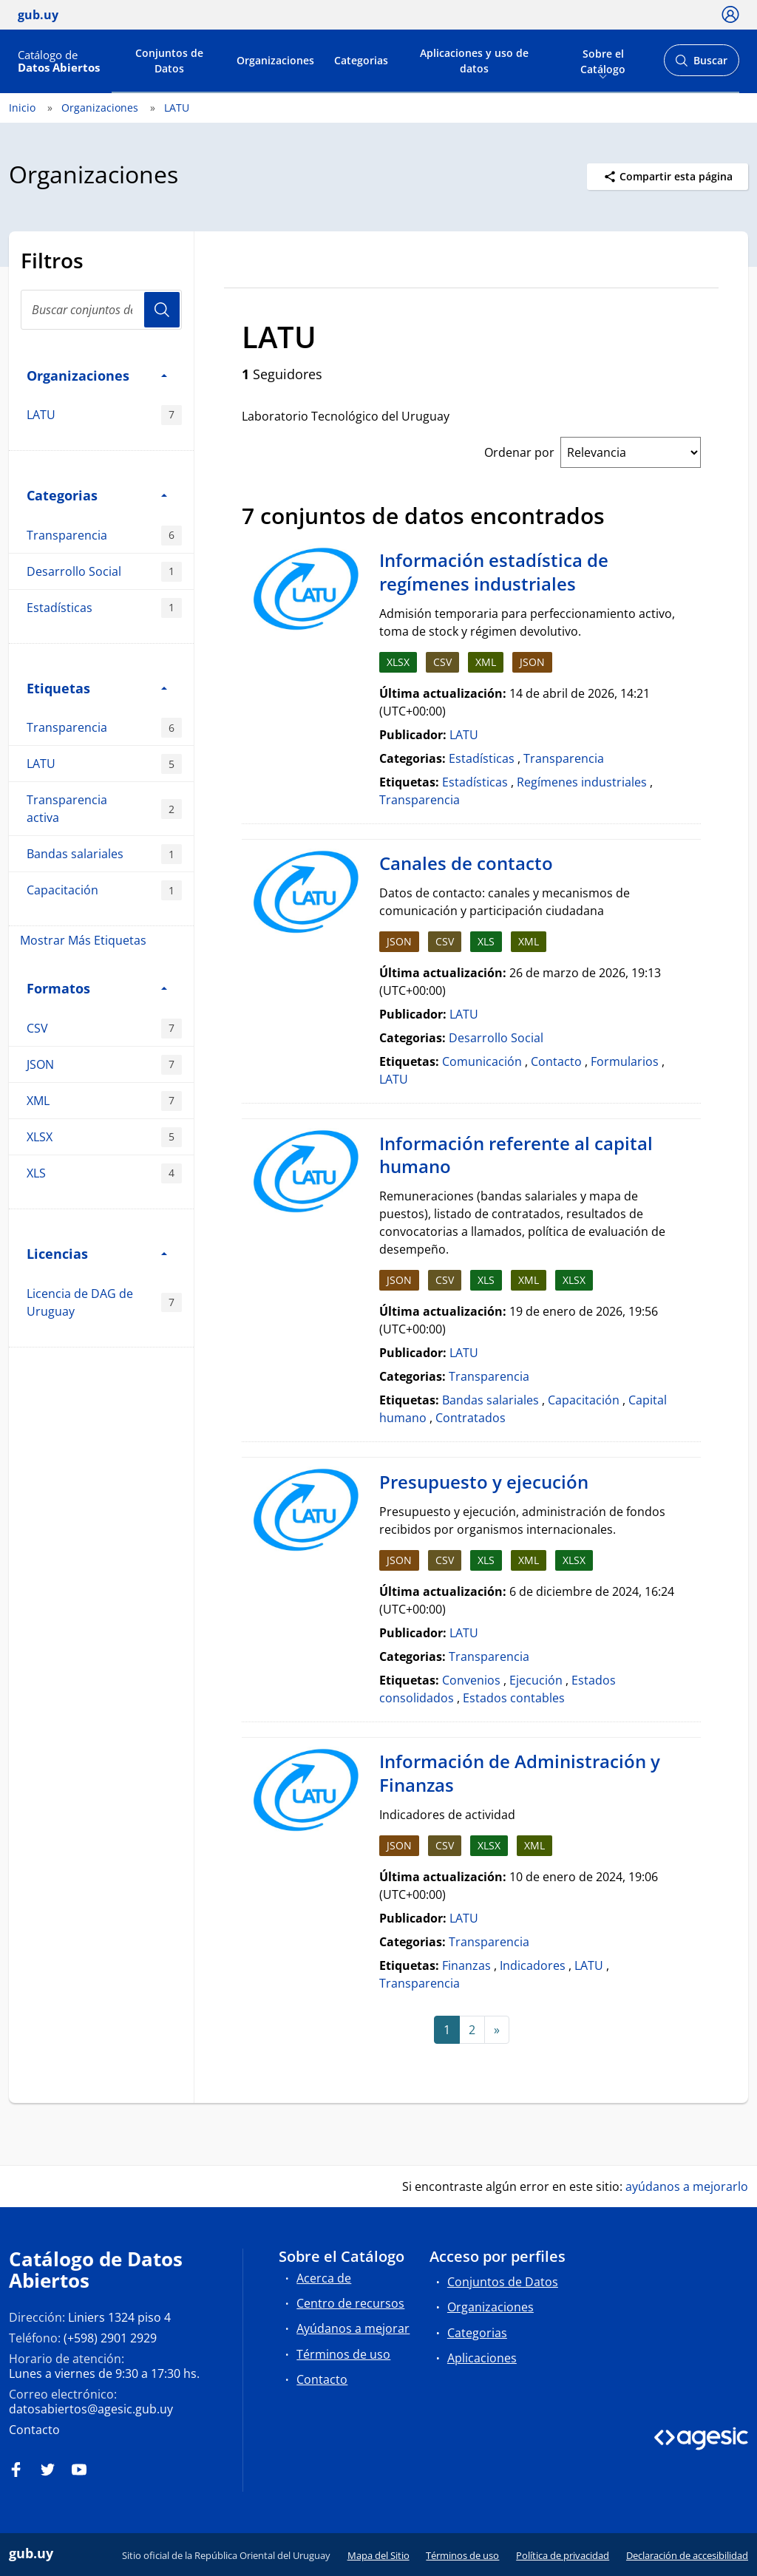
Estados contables (514, 1698)
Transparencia (104, 536)
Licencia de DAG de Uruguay (104, 1302)
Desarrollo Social (104, 572)
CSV (104, 1029)
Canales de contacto (466, 863)
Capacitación (104, 890)
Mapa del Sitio (378, 2555)
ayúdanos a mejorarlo (686, 2186)
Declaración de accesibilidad (687, 2555)
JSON (104, 1065)
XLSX (104, 1137)
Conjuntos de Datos (169, 60)
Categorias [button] (97, 495)
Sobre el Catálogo (602, 60)
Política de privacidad (562, 2555)
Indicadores (533, 1965)
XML (104, 1101)
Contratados (470, 1418)
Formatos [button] (97, 988)
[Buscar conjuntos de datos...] (101, 309)
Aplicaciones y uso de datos (474, 60)
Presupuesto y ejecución (483, 1481)
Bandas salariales (104, 854)
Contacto (556, 1061)
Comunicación (482, 1061)
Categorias (361, 60)
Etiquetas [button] (97, 688)
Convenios (471, 1680)
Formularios (625, 1061)
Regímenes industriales (582, 782)
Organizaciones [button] (97, 375)
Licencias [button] (97, 1253)
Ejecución (536, 1680)
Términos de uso (343, 2354)
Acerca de (323, 2278)
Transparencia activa (104, 809)
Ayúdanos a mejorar (353, 2328)
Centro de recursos (350, 2303)
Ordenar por (519, 452)
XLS (104, 1173)
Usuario (162, 309)
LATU (176, 108)
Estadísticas (104, 608)
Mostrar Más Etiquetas (83, 940)
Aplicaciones (482, 2358)
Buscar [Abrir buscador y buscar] (701, 64)
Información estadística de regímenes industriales (493, 572)
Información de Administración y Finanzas (519, 1773)
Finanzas (466, 1965)
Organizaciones (275, 60)
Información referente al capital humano (516, 1155)
